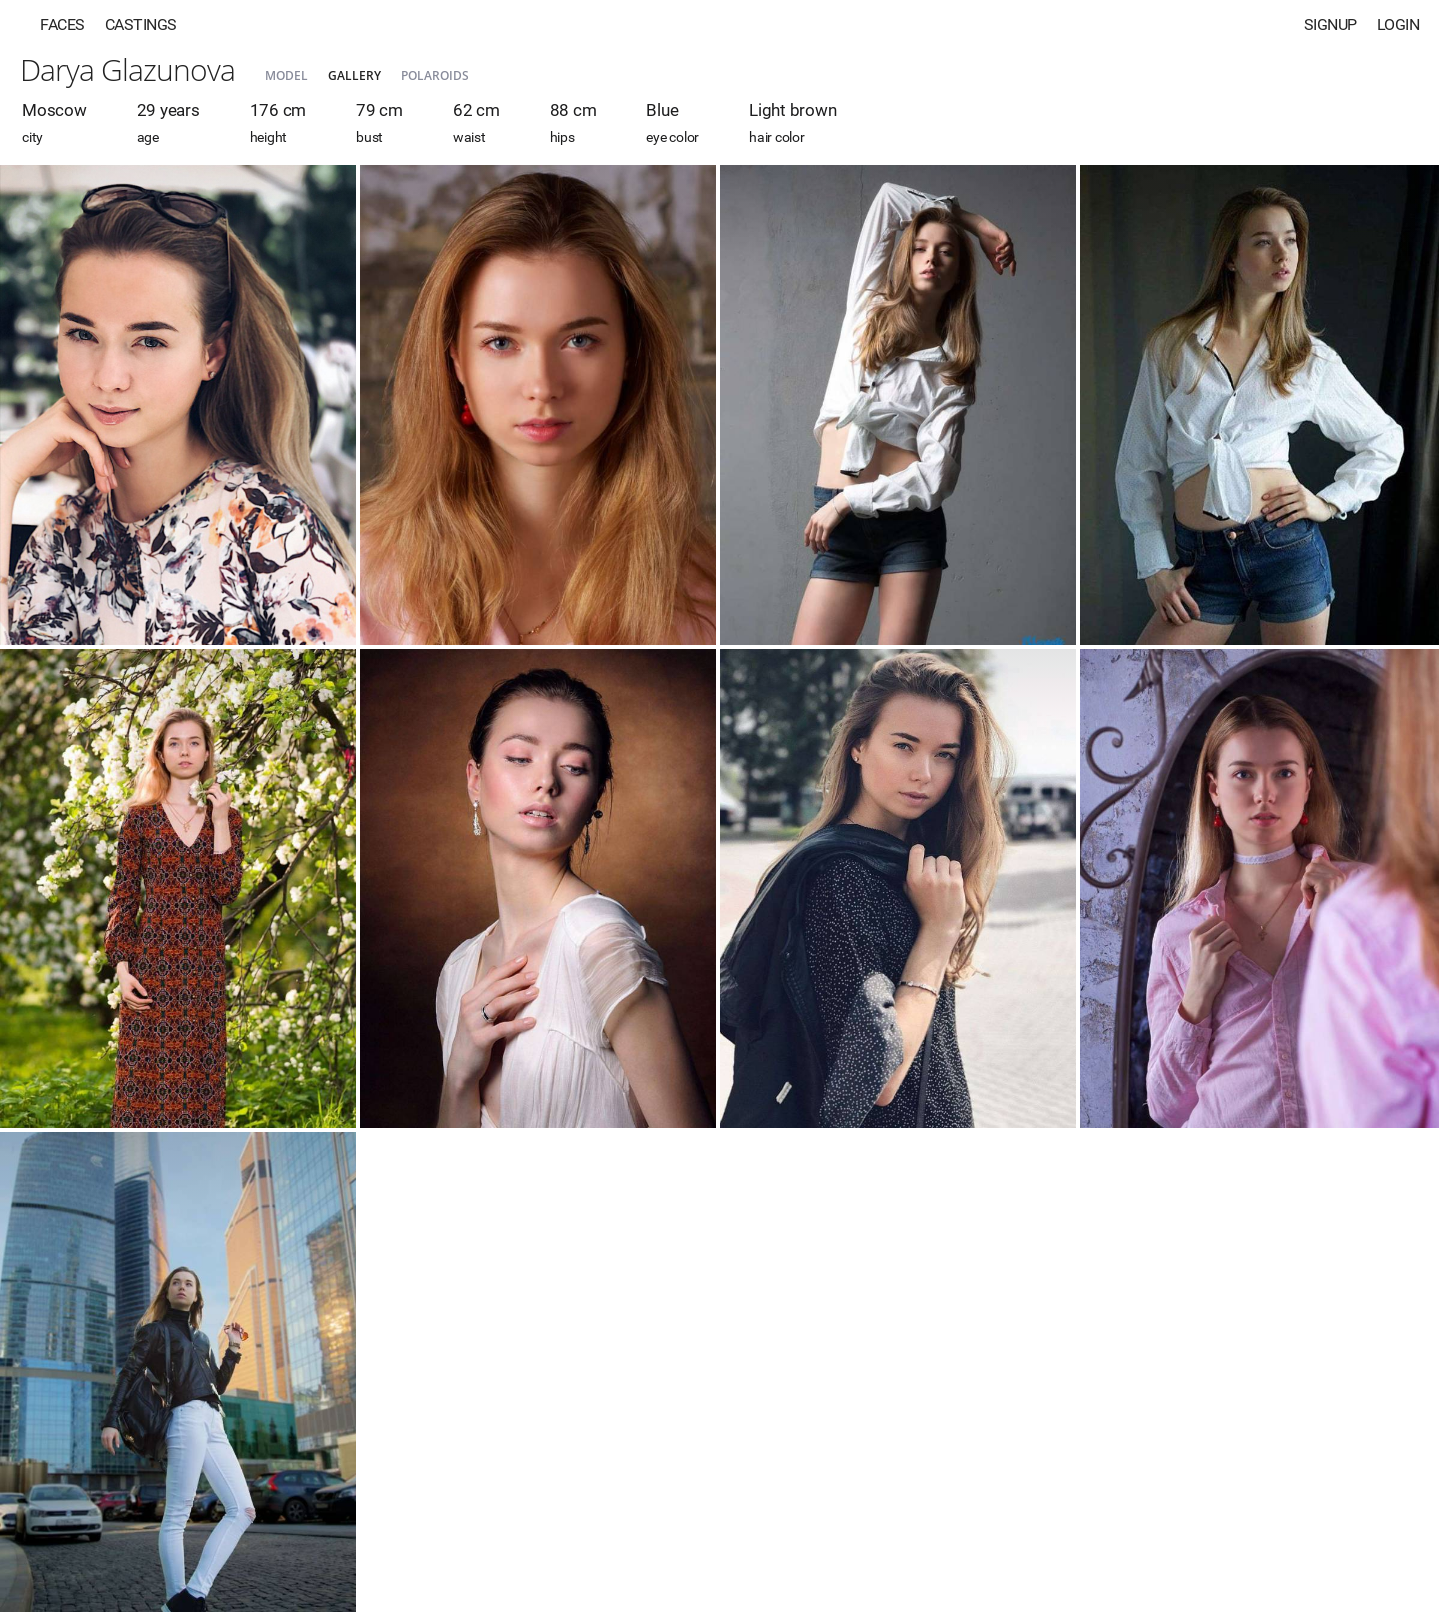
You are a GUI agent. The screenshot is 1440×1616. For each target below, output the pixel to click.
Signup (1330, 24)
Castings (141, 24)
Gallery (354, 75)
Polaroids (435, 75)
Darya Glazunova (127, 69)
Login (1398, 24)
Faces (62, 24)
